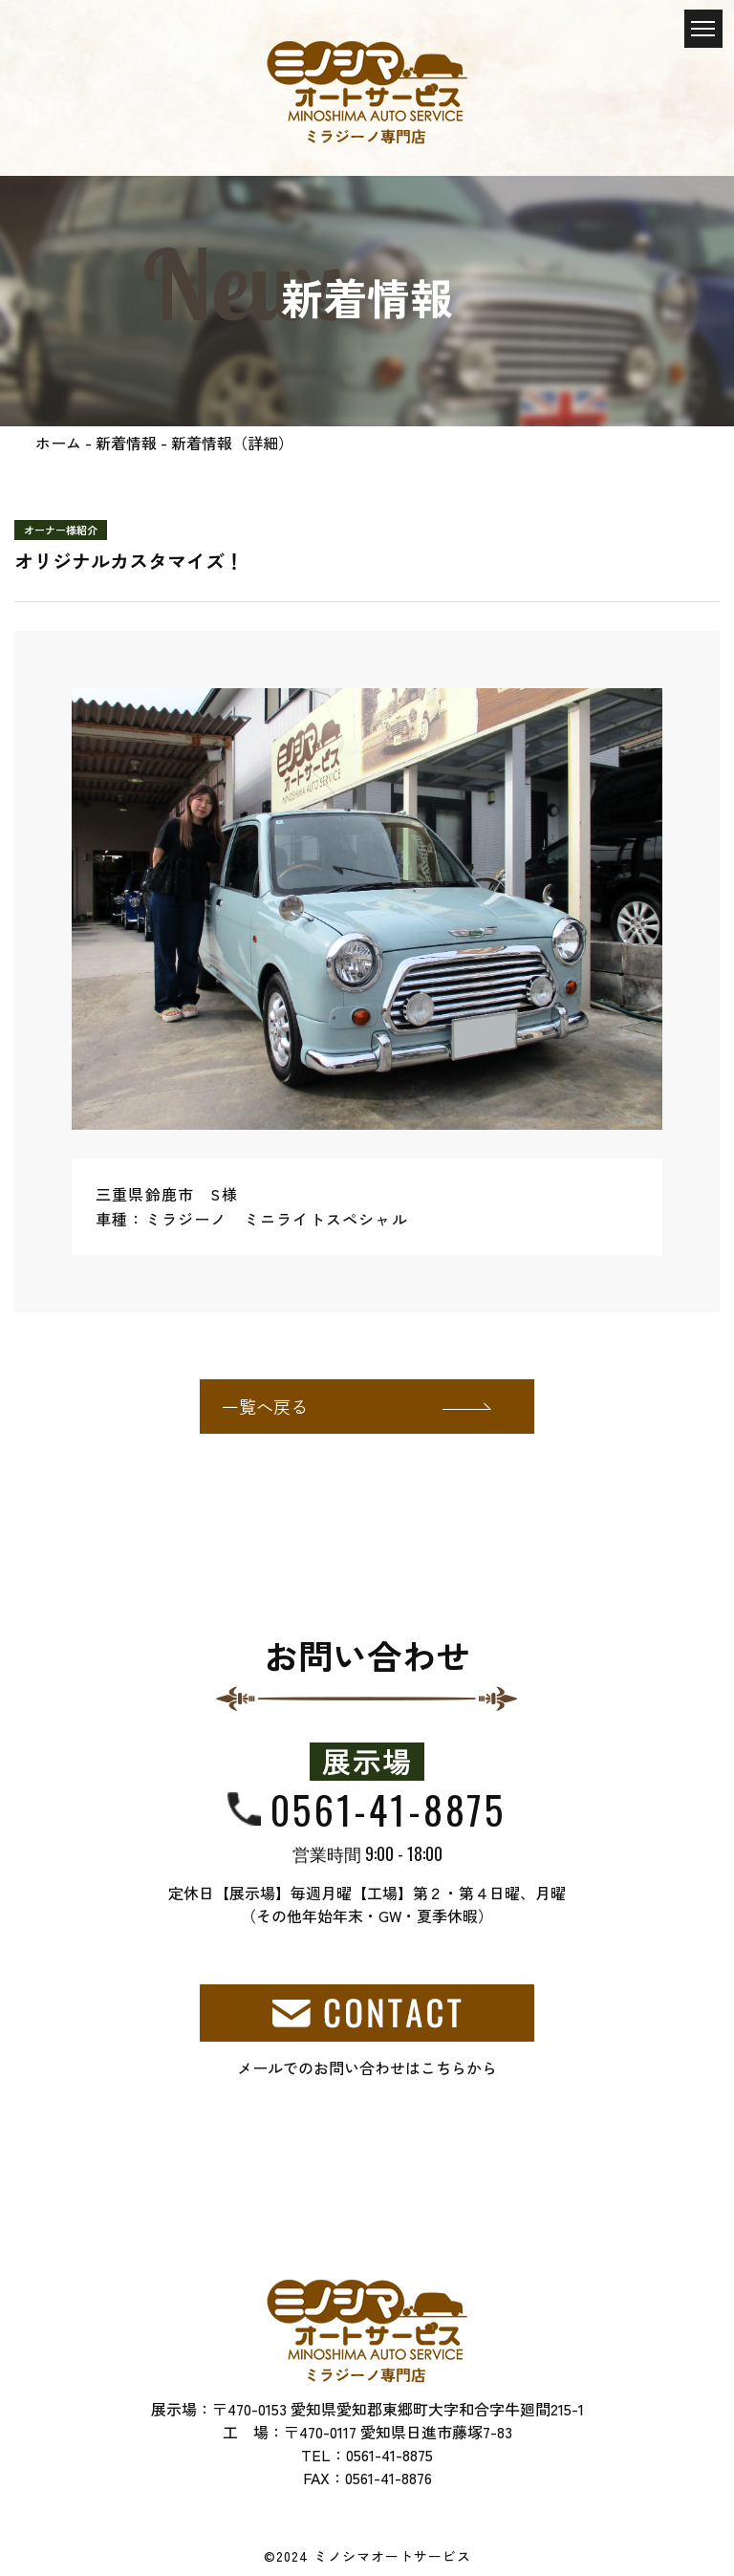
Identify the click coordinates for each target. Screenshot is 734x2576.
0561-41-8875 (388, 1809)
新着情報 (126, 442)
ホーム (58, 442)
